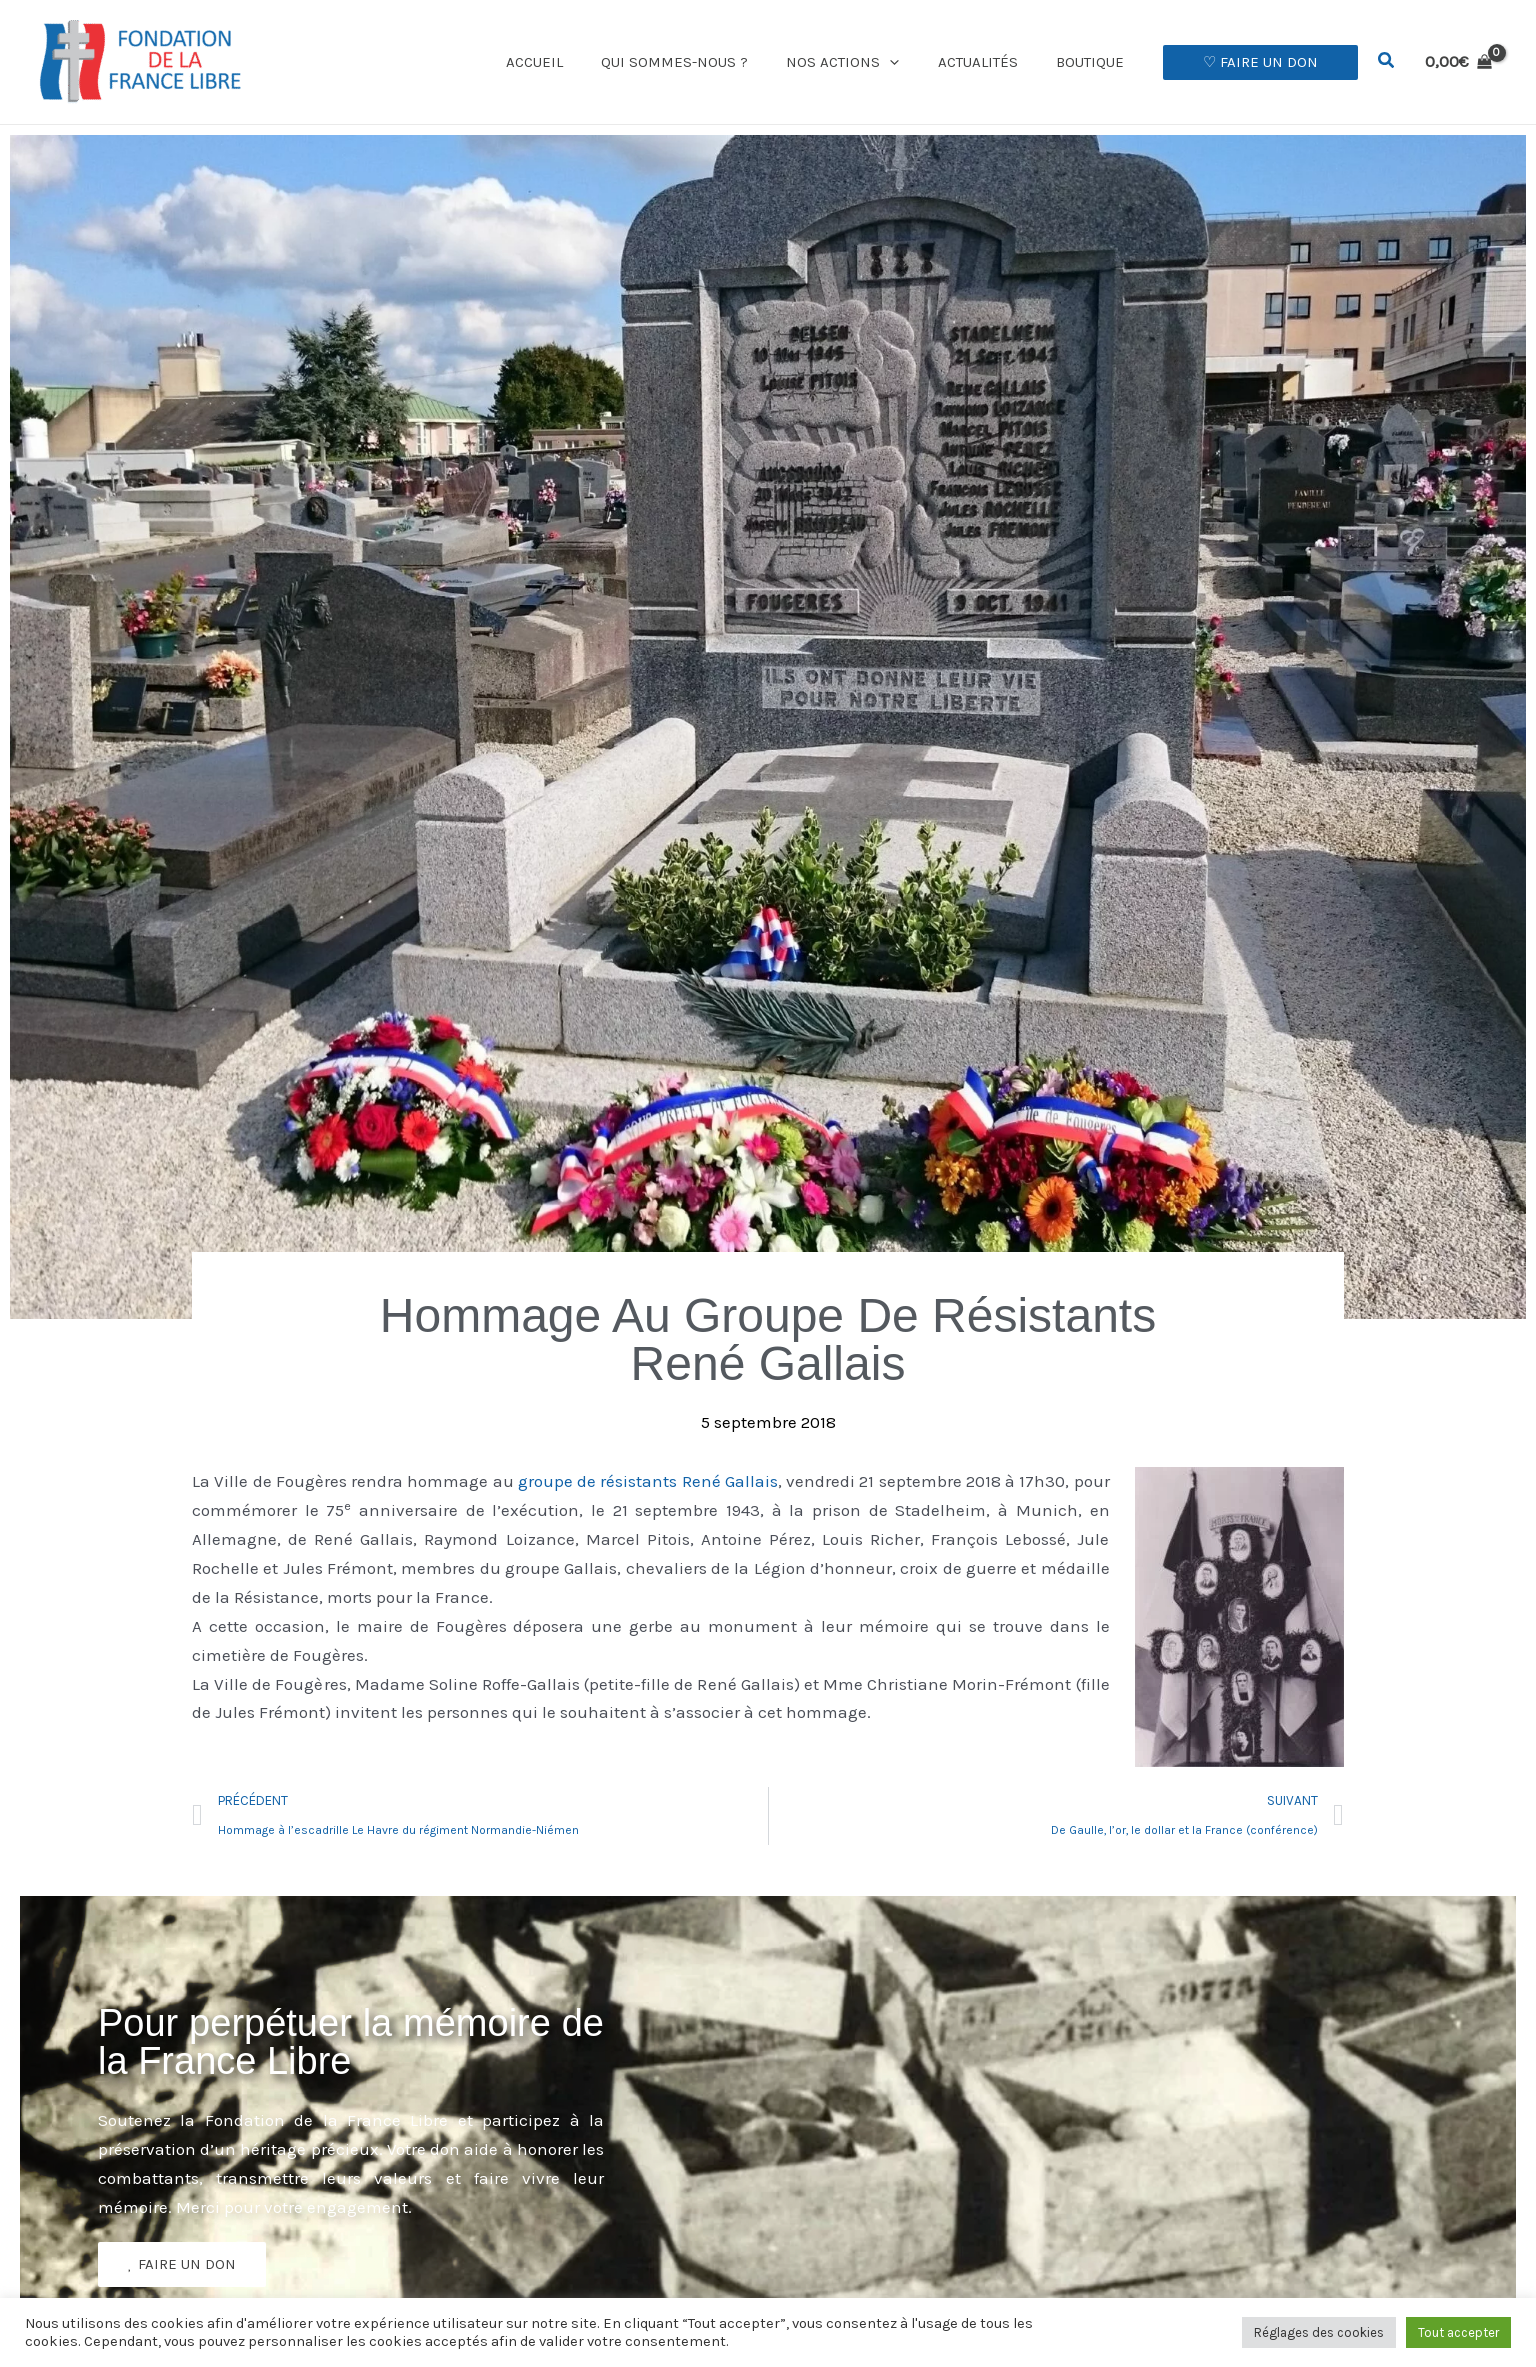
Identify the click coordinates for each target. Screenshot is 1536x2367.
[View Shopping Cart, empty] (1458, 61)
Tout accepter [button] (1458, 2332)
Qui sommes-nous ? (703, 62)
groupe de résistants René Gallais (648, 1481)
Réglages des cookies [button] (1319, 2332)
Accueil (571, 62)
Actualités (990, 62)
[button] (910, 62)
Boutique (1094, 62)
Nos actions (863, 62)
